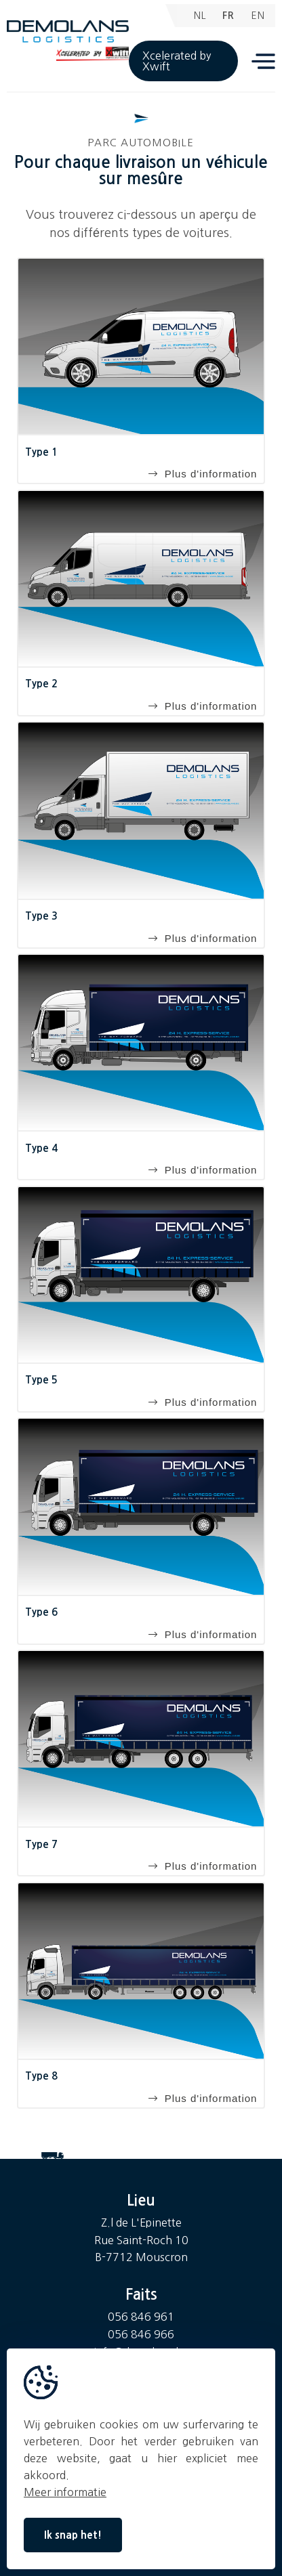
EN (258, 15)
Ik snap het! (73, 2535)
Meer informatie (65, 2492)
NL (200, 15)
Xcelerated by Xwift (176, 61)
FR (228, 15)
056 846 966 (141, 2334)
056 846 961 (141, 2316)
